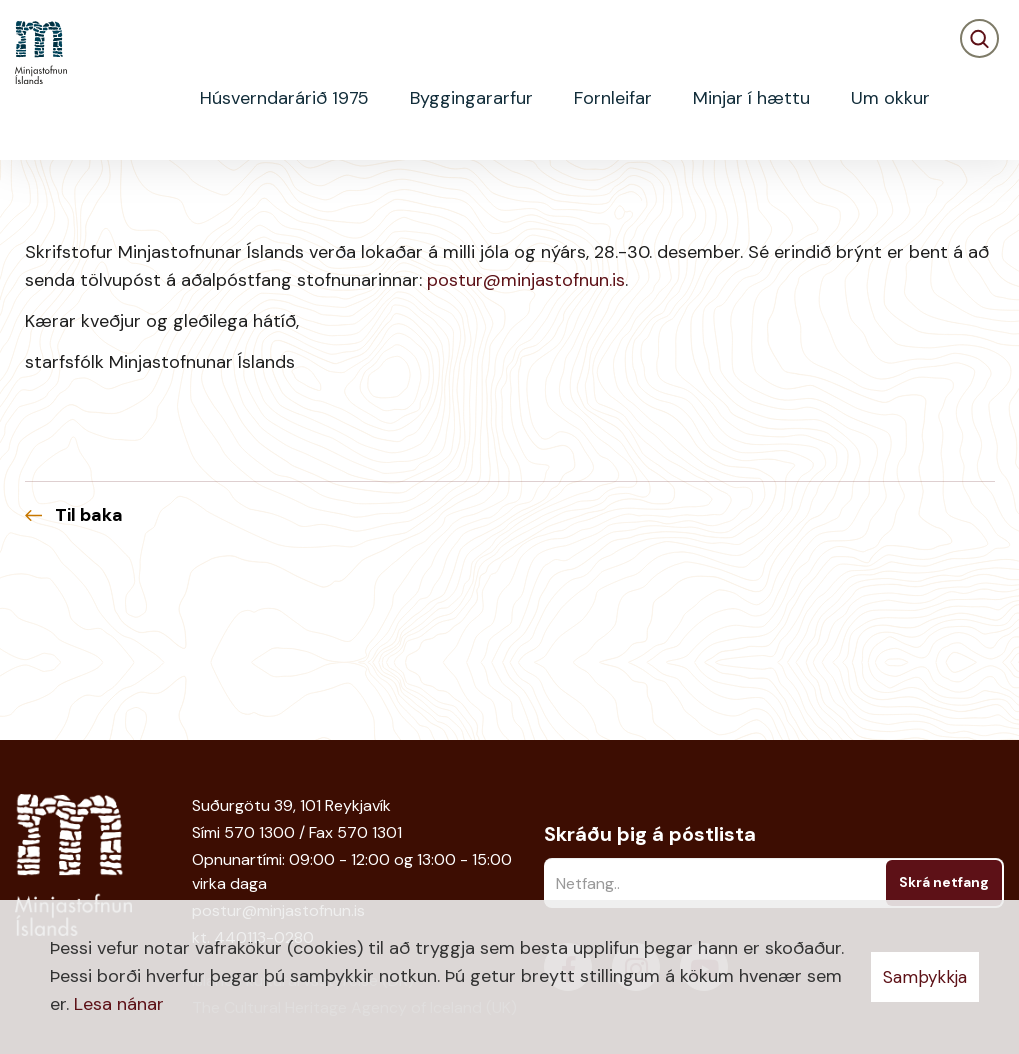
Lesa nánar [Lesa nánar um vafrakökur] (119, 1004)
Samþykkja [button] (925, 977)
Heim (31, 195)
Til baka (89, 675)
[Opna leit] (979, 98)
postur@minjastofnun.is (526, 440)
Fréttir (95, 195)
